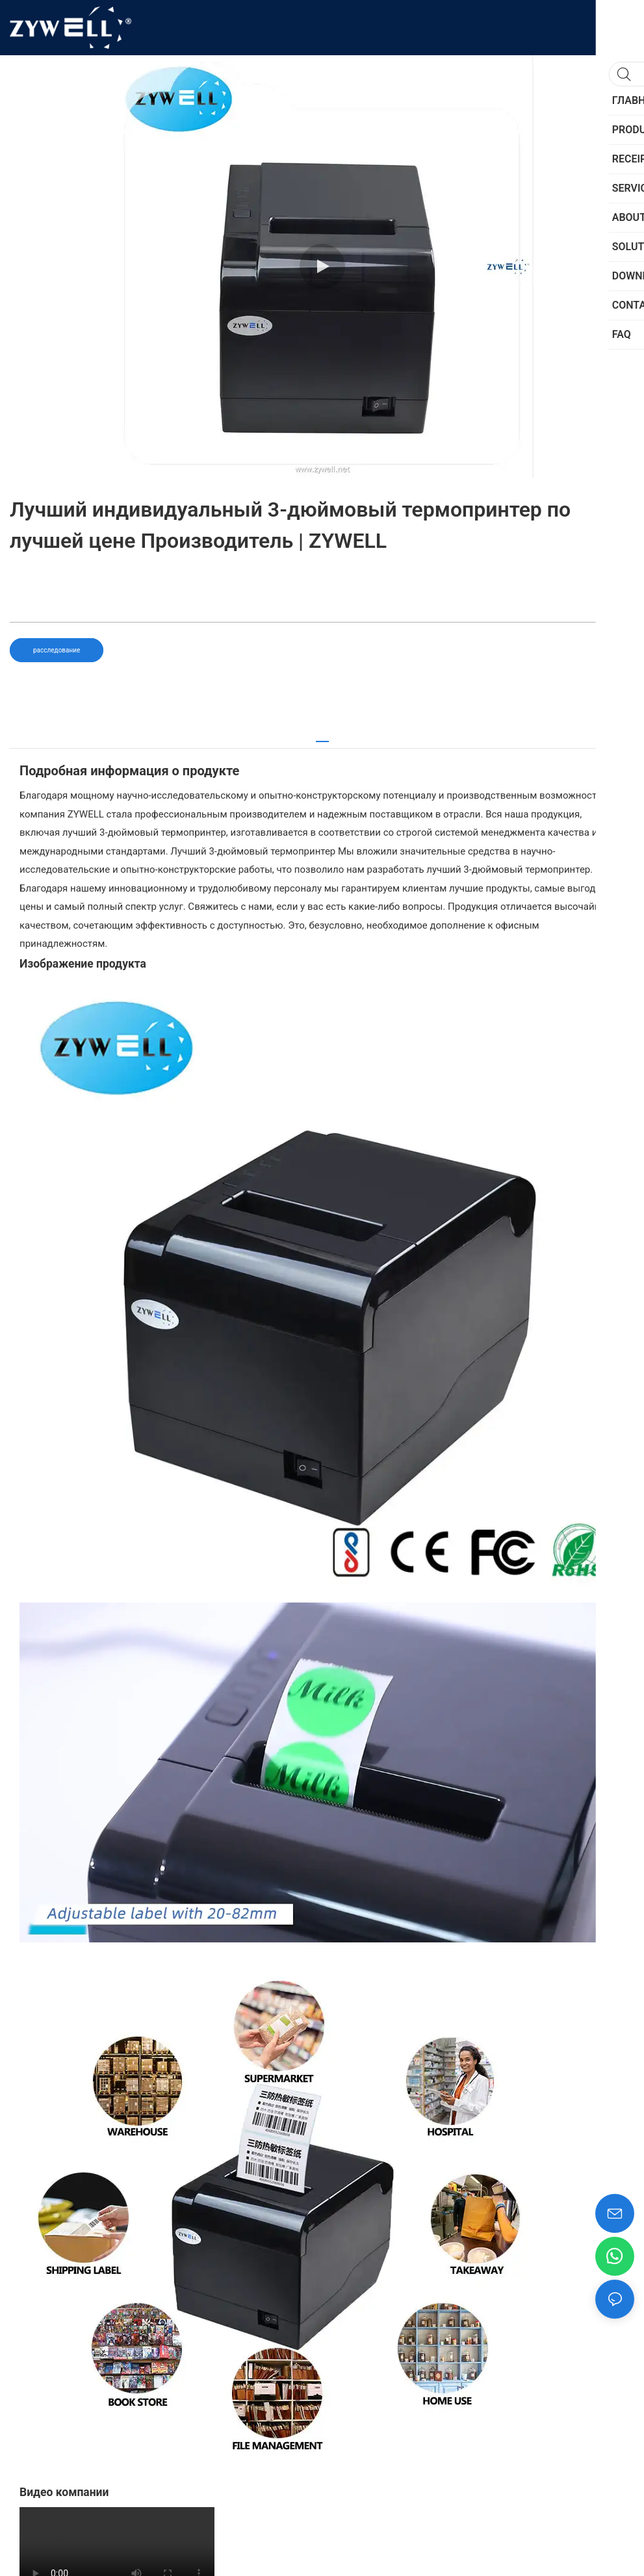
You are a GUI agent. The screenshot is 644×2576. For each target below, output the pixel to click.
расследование (56, 650)
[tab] (322, 736)
